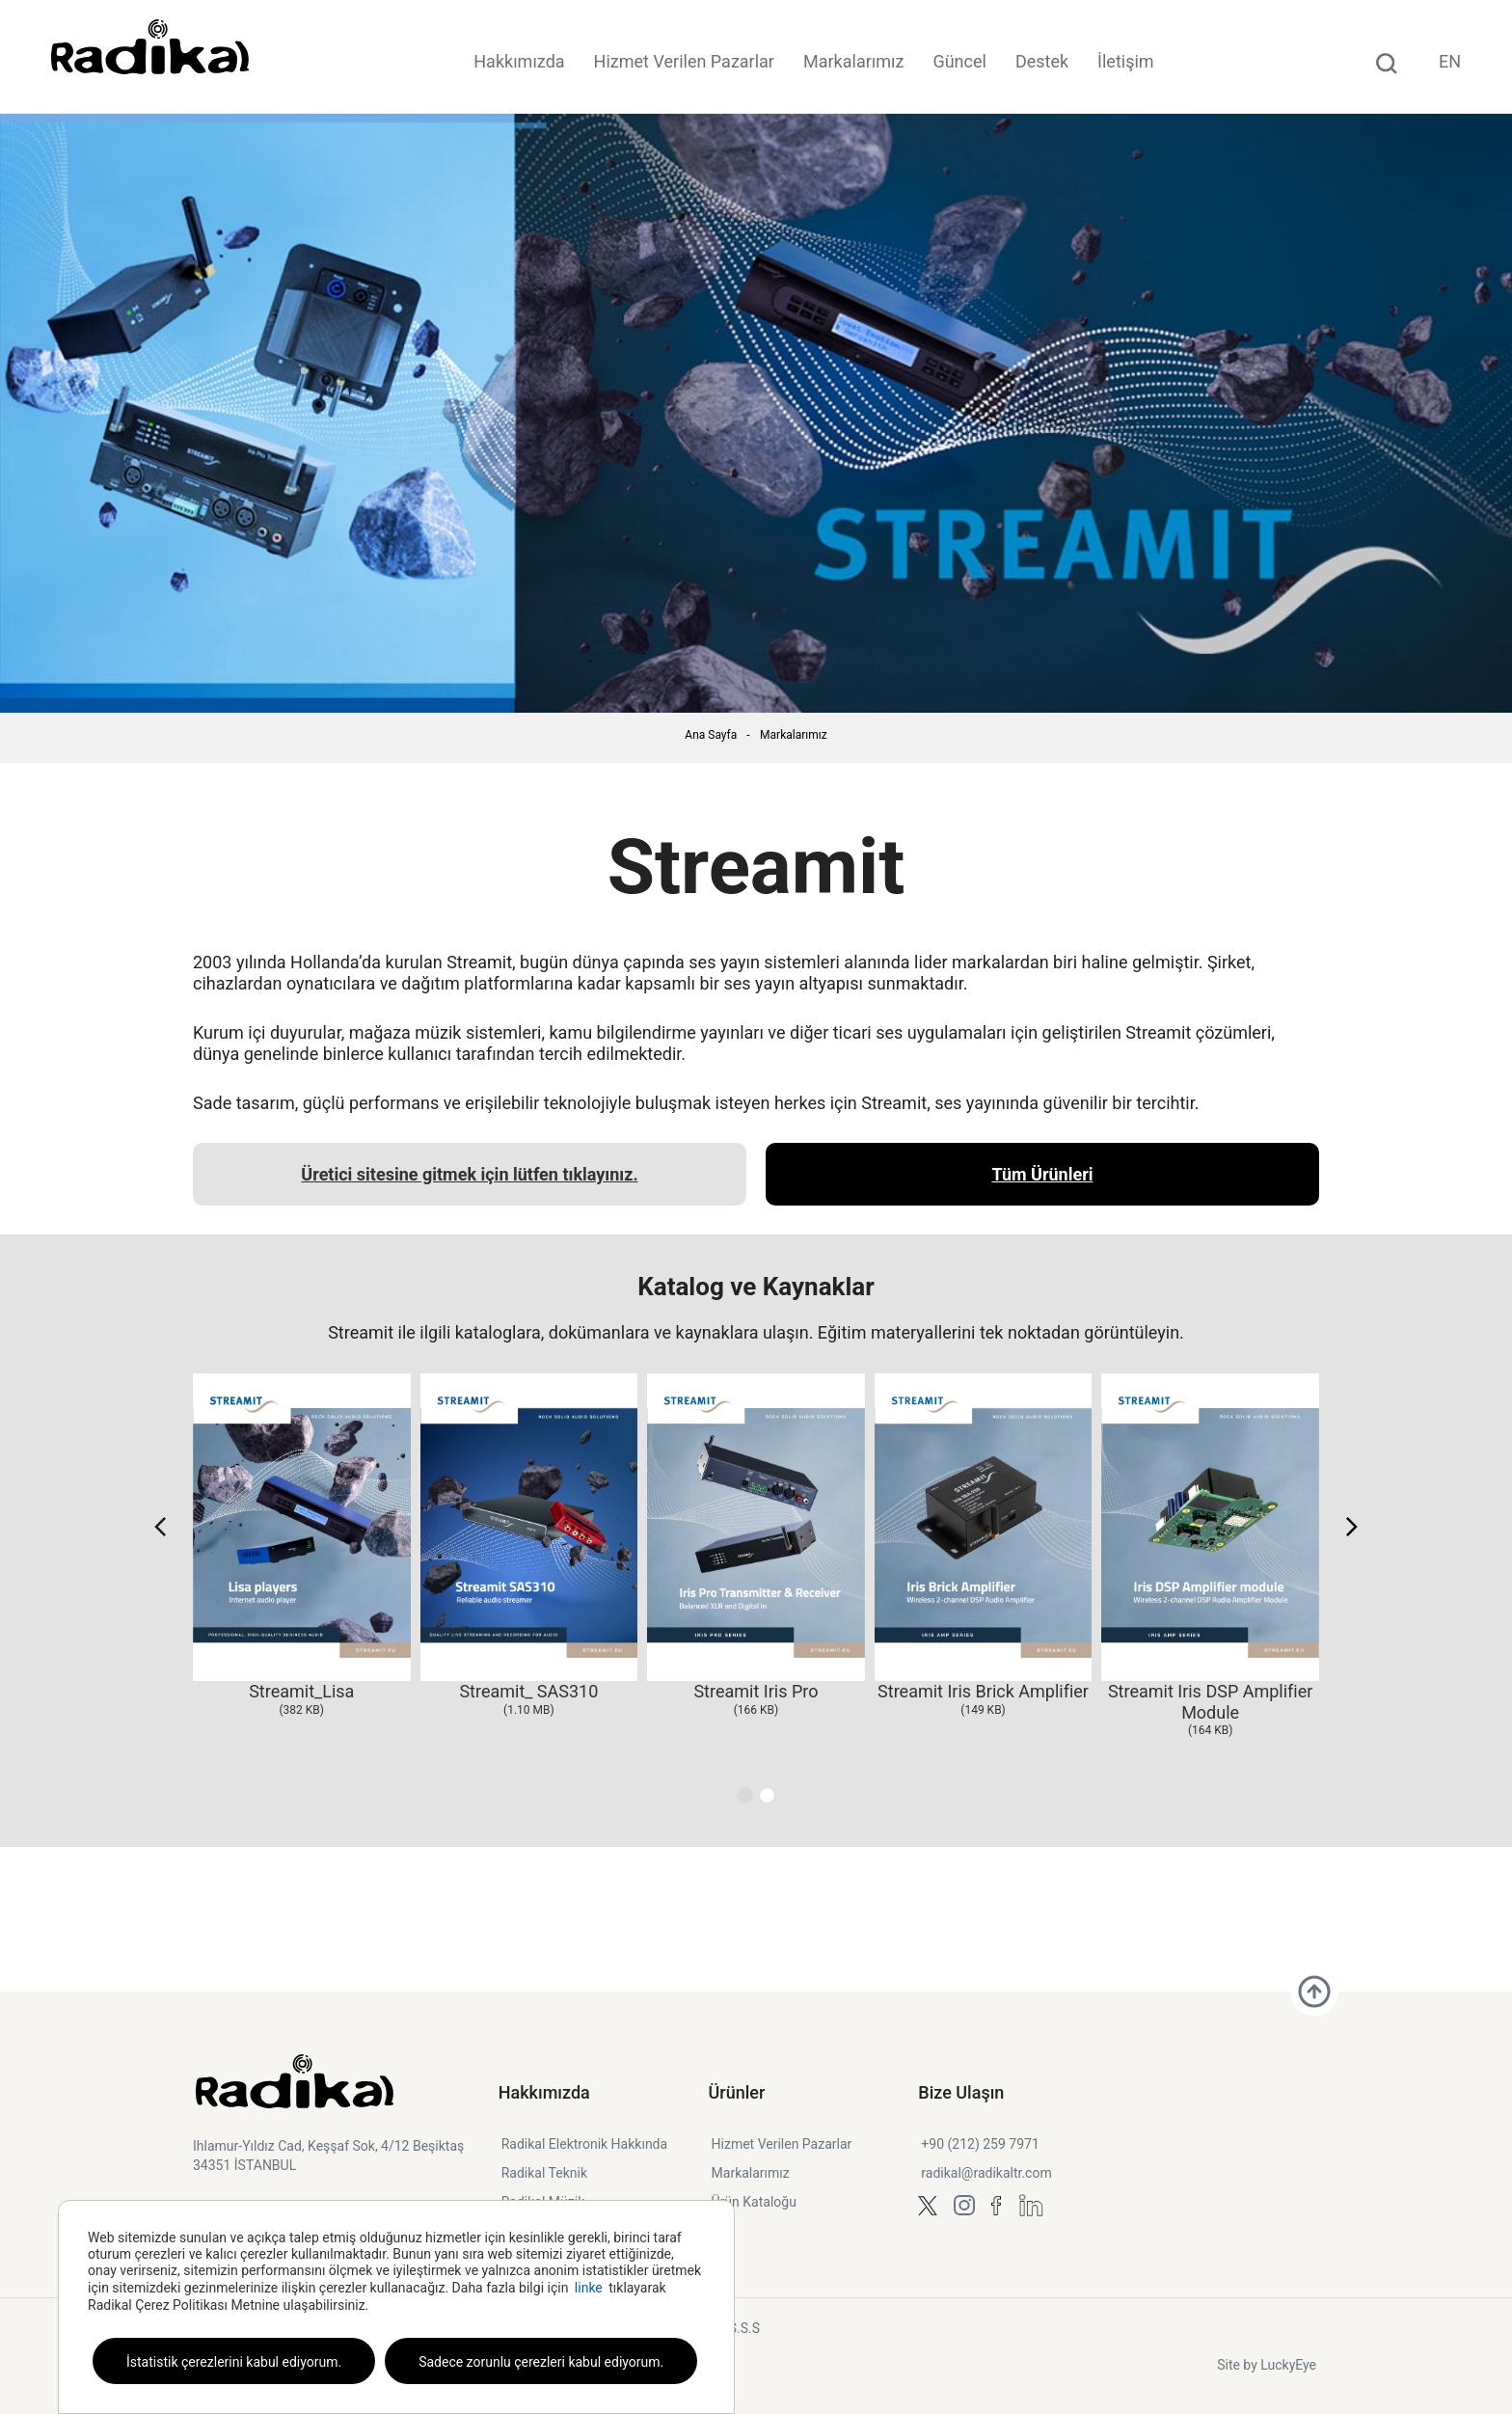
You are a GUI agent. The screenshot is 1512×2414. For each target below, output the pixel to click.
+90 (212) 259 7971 (980, 2144)
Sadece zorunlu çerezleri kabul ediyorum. (540, 2362)
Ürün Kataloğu (754, 2202)
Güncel (959, 61)
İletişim (1125, 61)
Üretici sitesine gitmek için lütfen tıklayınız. (469, 1174)
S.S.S (744, 2328)
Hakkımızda (518, 61)
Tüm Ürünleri (1042, 1174)
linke (589, 2287)
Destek (1041, 61)
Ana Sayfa (711, 735)
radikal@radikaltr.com (986, 2173)
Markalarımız (853, 61)
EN (1450, 61)
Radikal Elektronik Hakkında (584, 2144)
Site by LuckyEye (1266, 2365)
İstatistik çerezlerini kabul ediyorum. (233, 2362)
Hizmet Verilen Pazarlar (684, 61)
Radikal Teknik (544, 2173)
